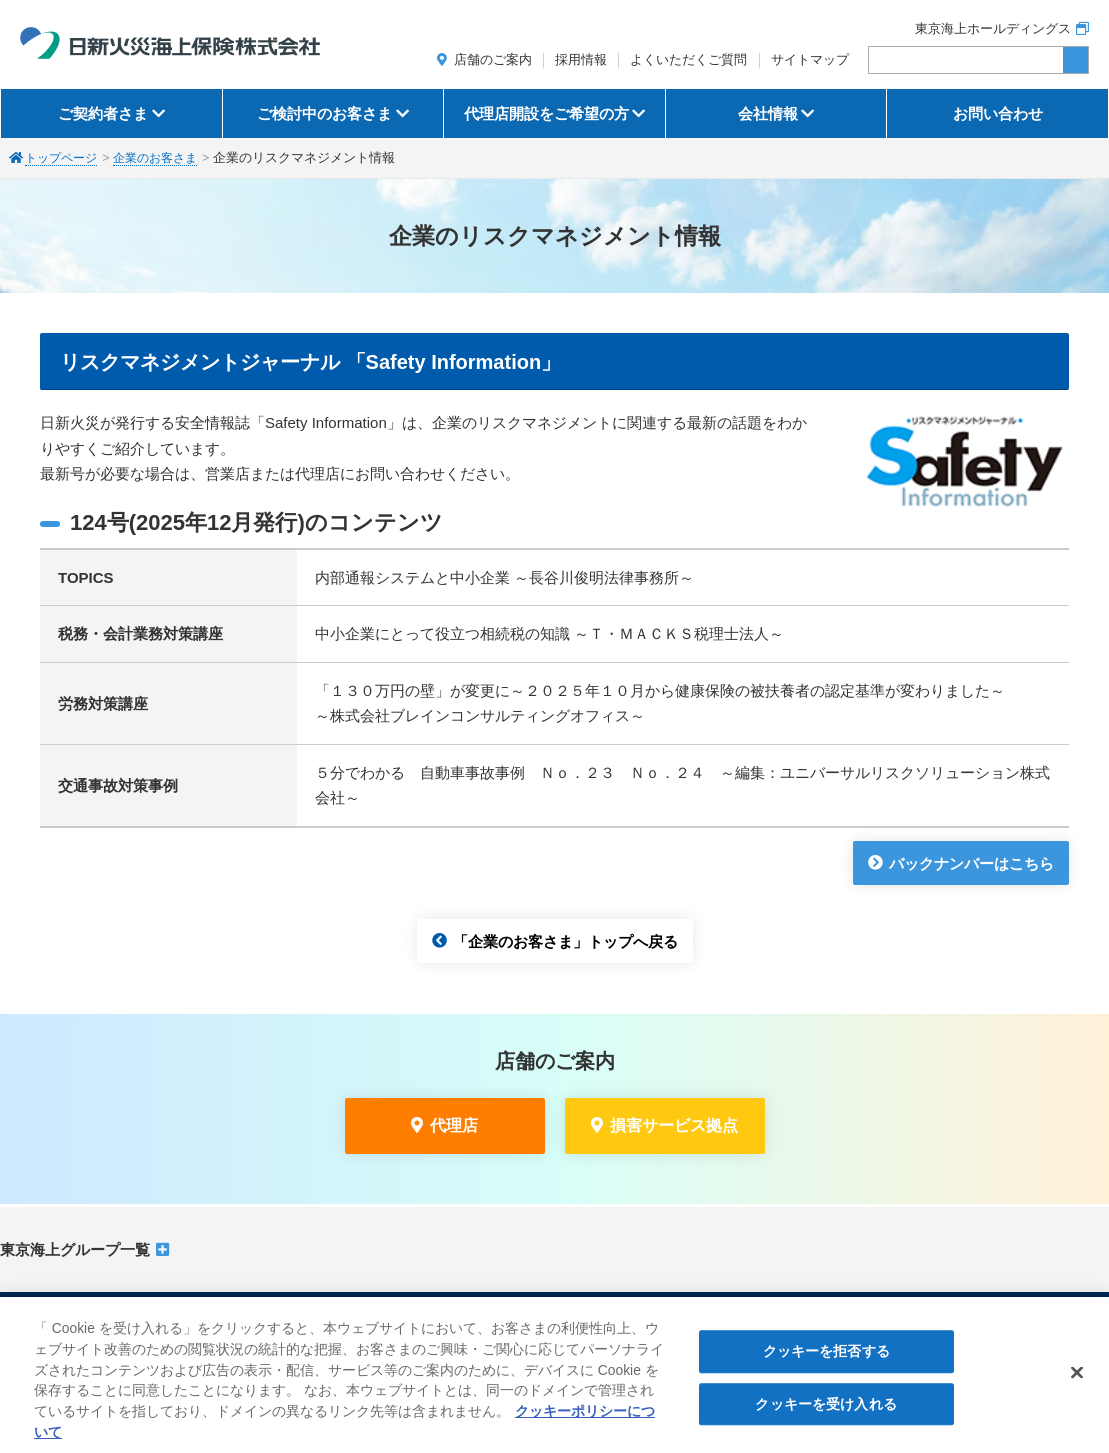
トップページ (64, 158)
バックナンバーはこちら (971, 862)
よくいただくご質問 (688, 59)
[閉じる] (1077, 1384)
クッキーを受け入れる (825, 1416)
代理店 (454, 1125)
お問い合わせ (998, 113)
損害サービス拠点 (674, 1125)
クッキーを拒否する (826, 1363)
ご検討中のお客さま (324, 113)
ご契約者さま (103, 113)
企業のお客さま (164, 158)
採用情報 (581, 59)
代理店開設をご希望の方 (546, 113)
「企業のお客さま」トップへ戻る (565, 940)
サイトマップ (810, 59)
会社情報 (768, 113)
